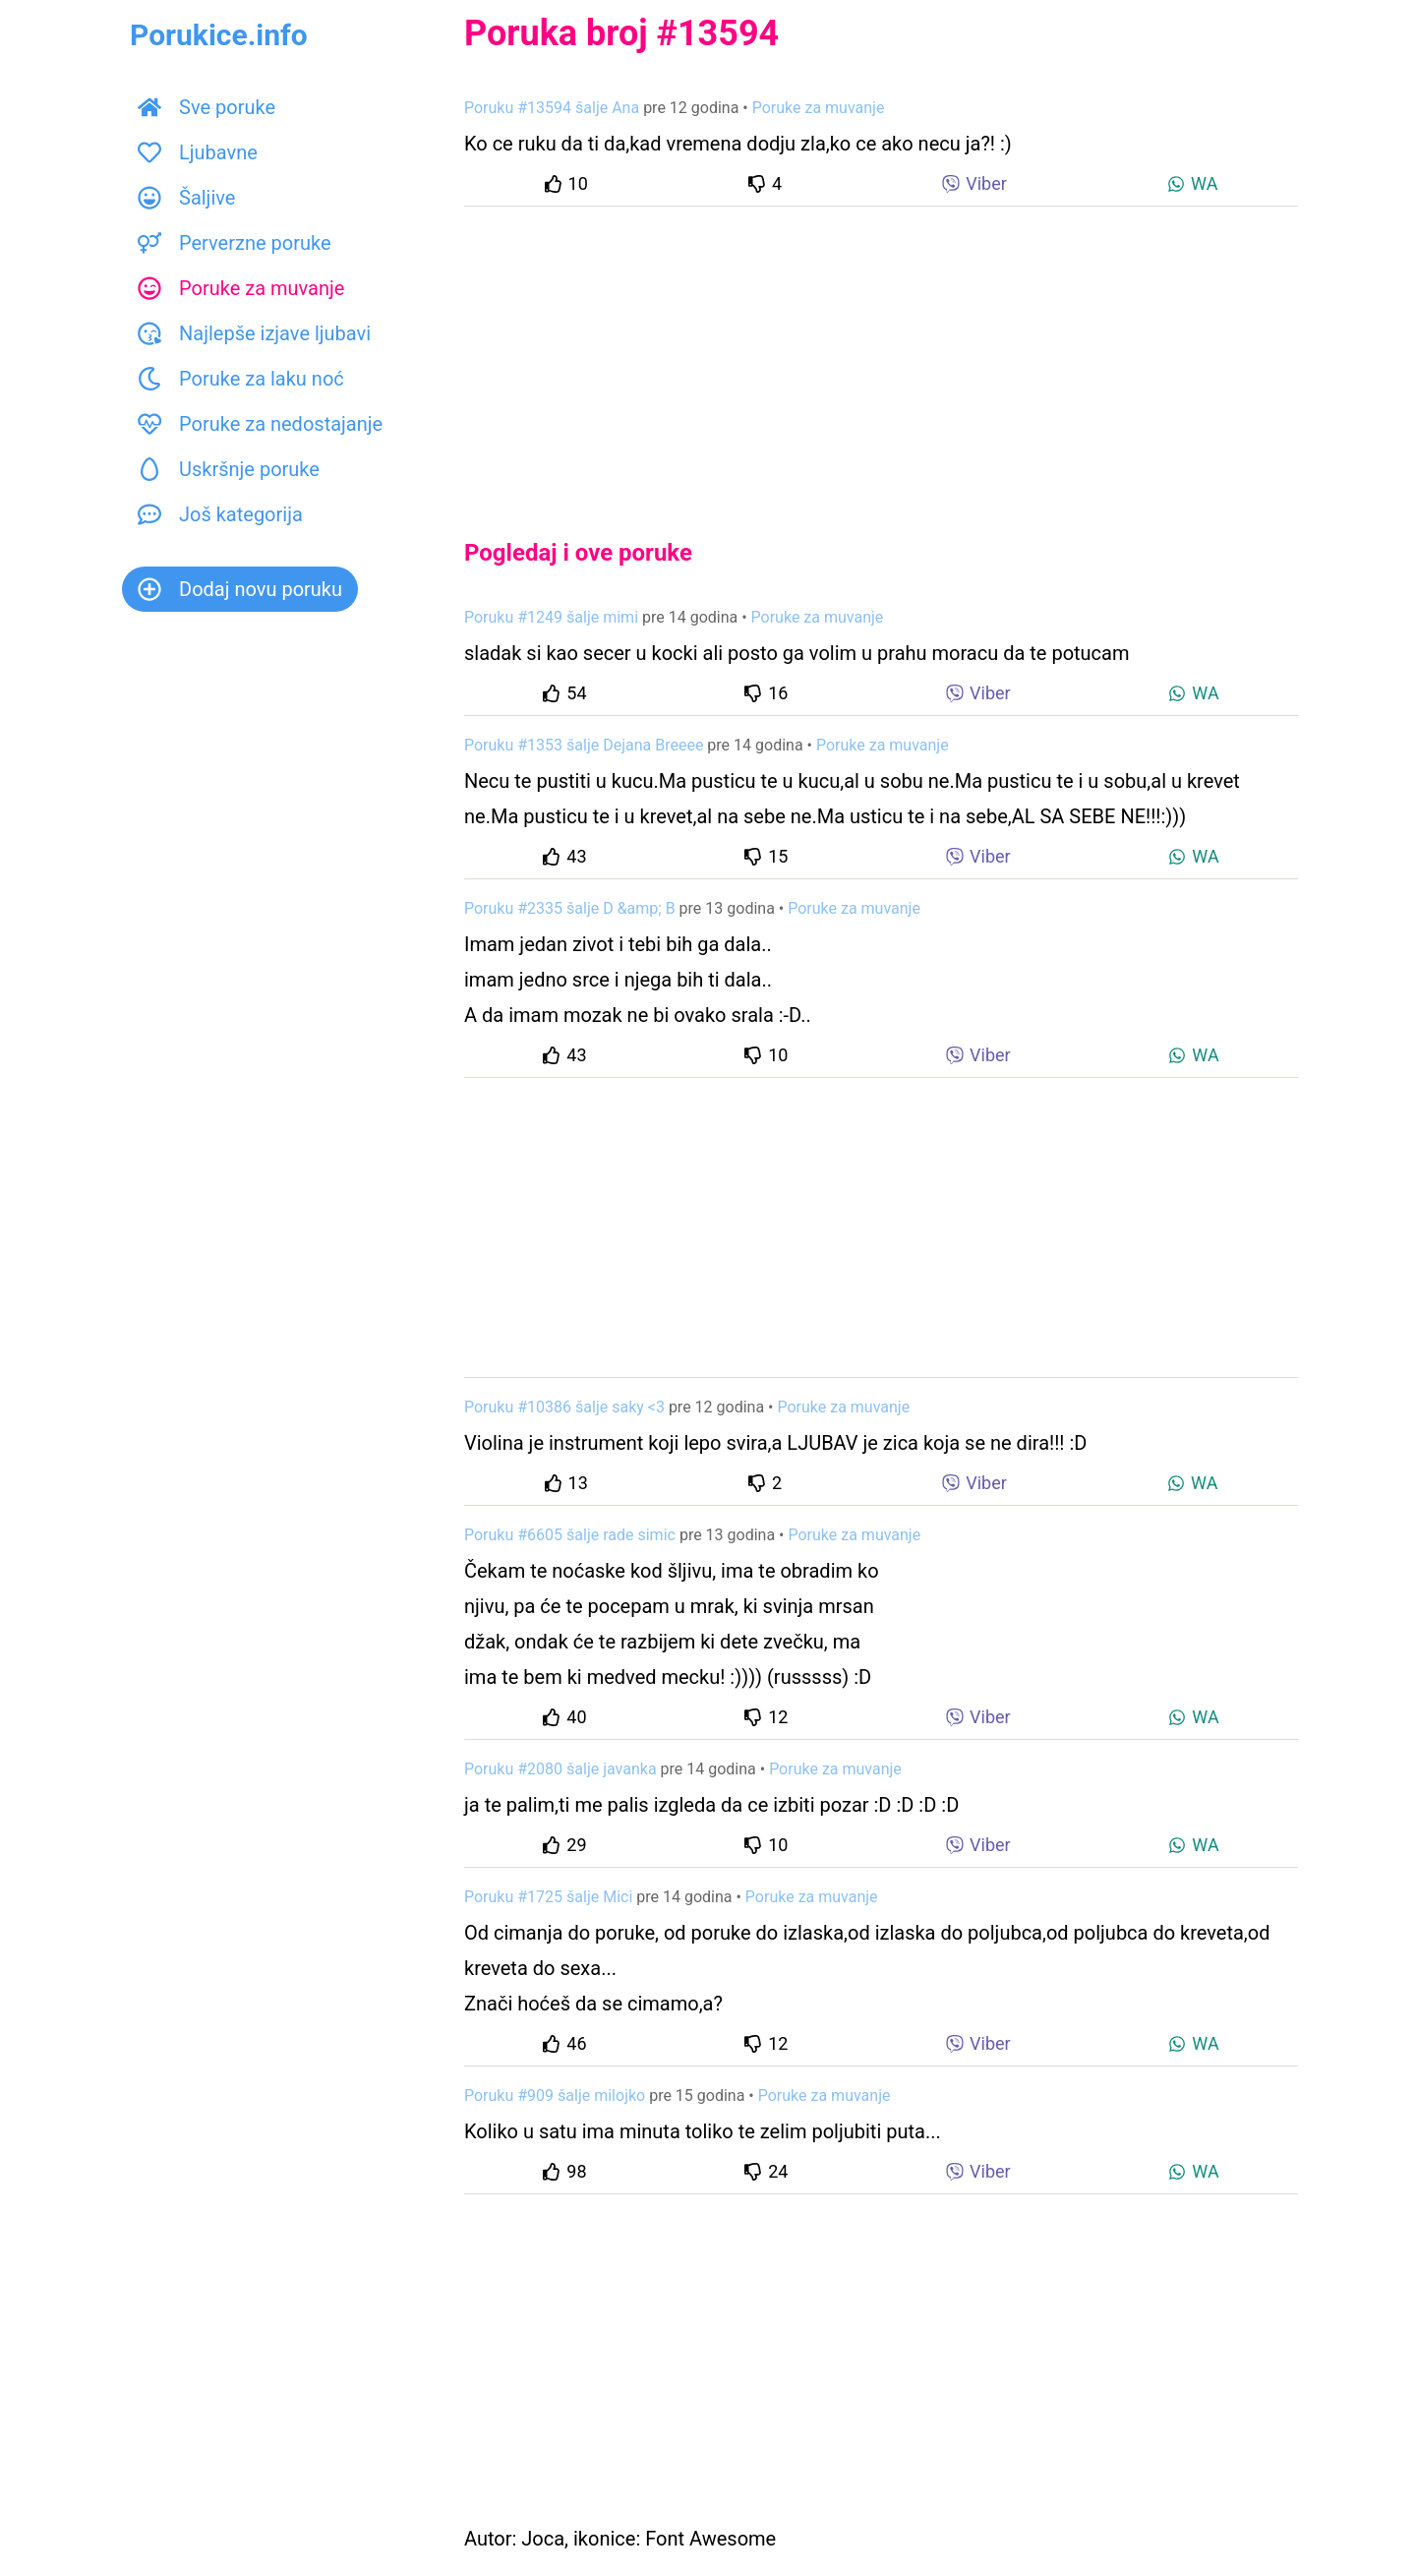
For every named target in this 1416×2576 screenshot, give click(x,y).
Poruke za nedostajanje (260, 424)
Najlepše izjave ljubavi (254, 333)
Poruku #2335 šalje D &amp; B (570, 908)
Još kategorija (220, 514)
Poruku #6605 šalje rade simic (570, 1535)
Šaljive (186, 198)
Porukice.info (219, 35)
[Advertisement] (881, 356)
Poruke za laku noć (241, 378)
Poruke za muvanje (241, 288)
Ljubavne (198, 152)
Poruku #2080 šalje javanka (560, 1769)
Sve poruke (206, 107)
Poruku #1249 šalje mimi (551, 617)
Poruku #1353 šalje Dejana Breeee (583, 745)
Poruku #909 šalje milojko (554, 2095)
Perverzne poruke (234, 243)
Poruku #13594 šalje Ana (551, 107)
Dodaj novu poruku (240, 589)
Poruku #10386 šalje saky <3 (564, 1407)
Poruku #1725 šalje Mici (548, 1896)
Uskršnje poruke (229, 469)
